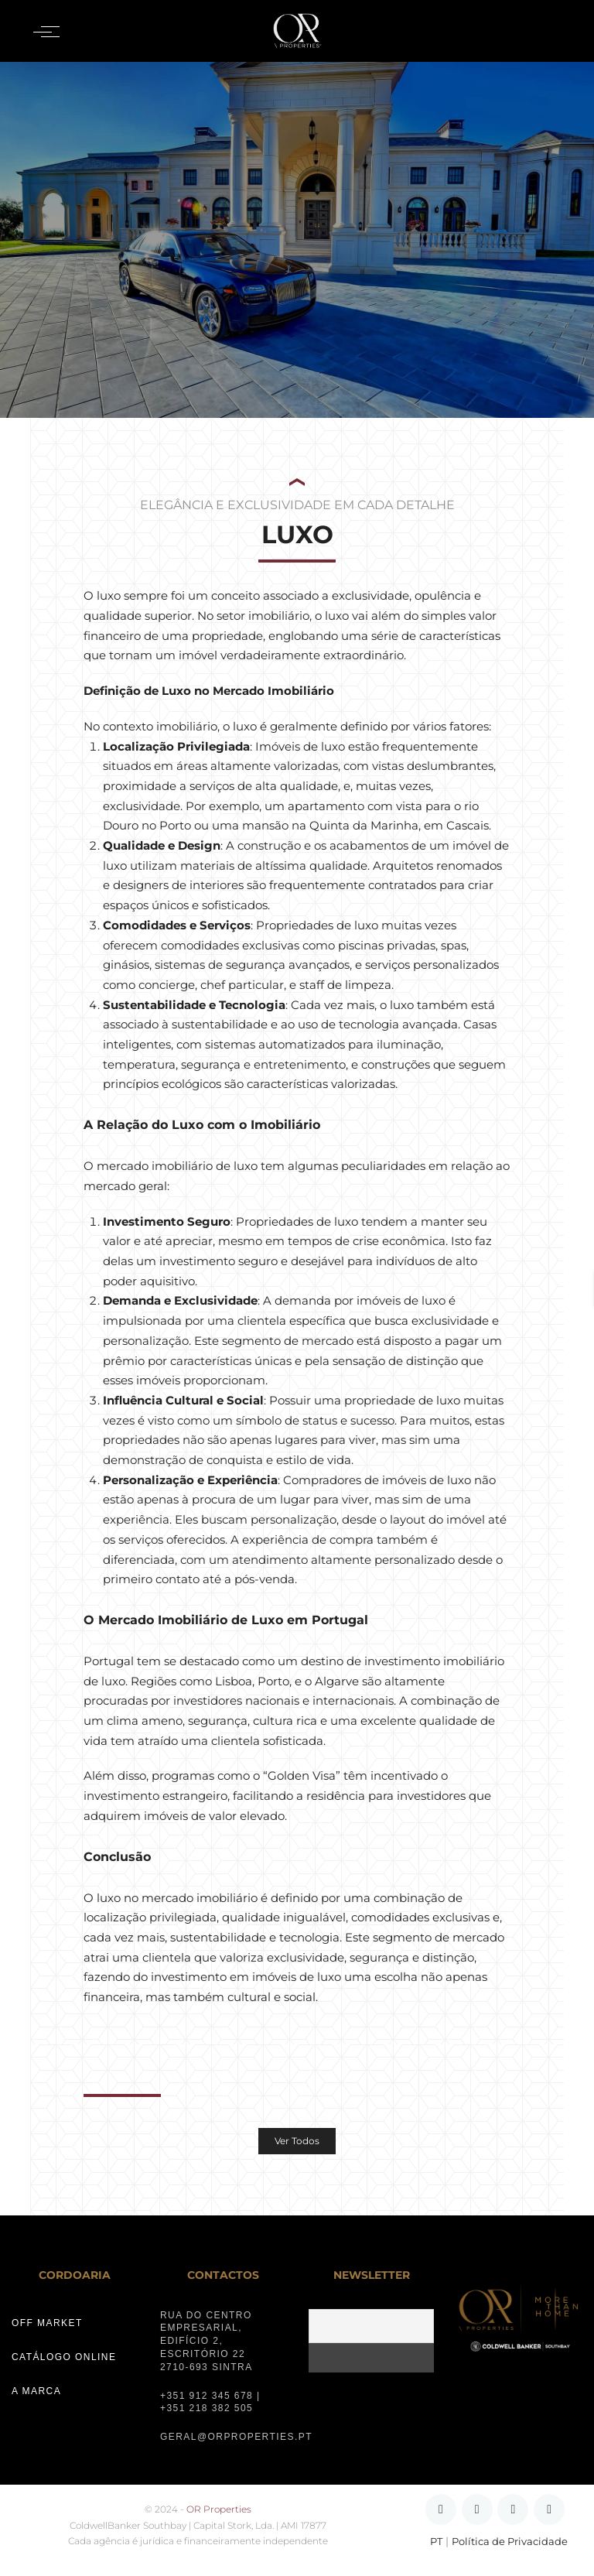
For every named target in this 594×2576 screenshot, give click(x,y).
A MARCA (36, 2391)
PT (436, 2541)
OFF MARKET (47, 2323)
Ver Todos (297, 2141)
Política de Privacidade (510, 2541)
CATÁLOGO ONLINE (64, 2357)
